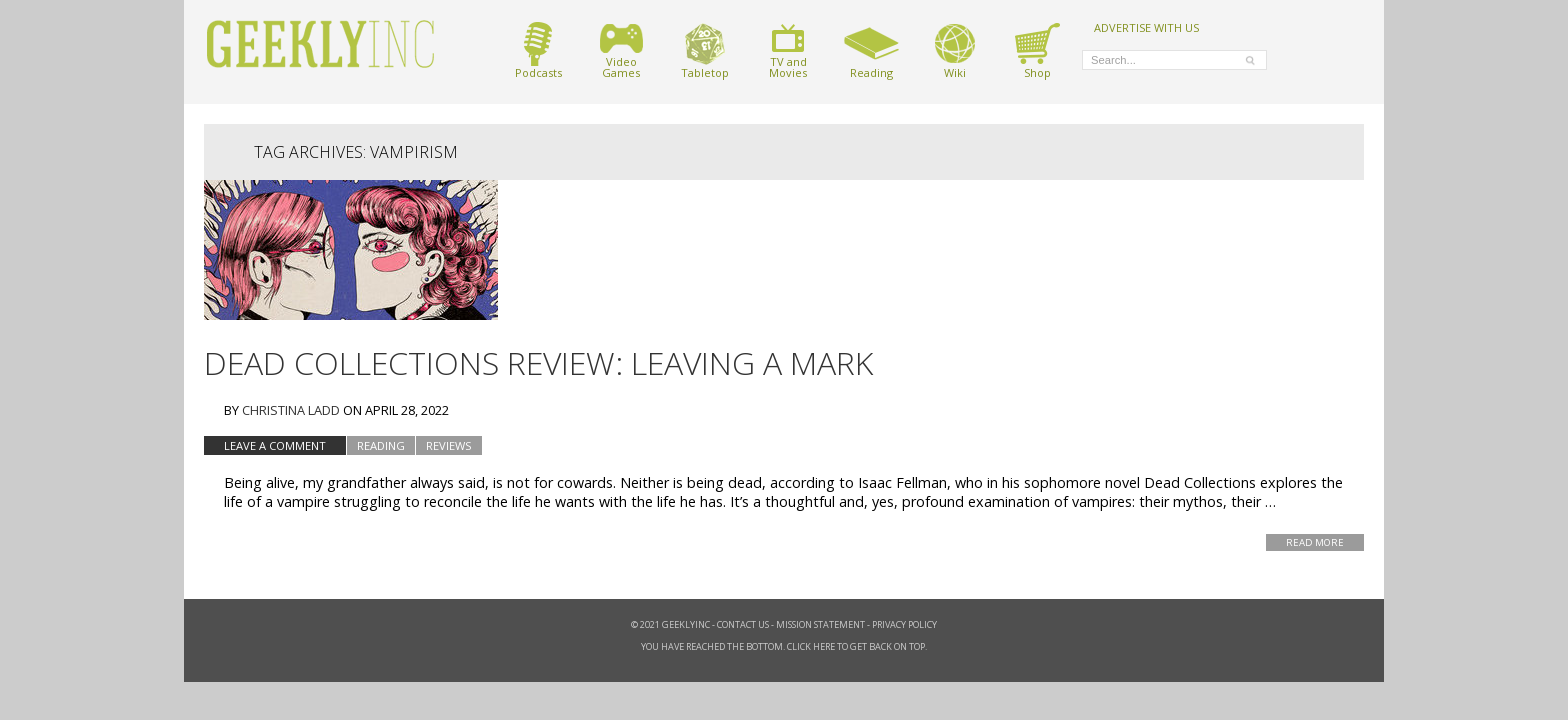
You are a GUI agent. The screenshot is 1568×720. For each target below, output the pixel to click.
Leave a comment (275, 445)
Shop (1037, 50)
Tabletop (705, 50)
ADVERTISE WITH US (1146, 27)
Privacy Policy (904, 624)
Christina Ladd (291, 410)
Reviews (449, 445)
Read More (1315, 542)
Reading (871, 50)
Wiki (955, 50)
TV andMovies (788, 50)
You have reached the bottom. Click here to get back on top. (784, 646)
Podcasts (538, 50)
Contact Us (743, 624)
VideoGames (621, 50)
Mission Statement (820, 624)
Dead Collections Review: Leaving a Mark (538, 362)
